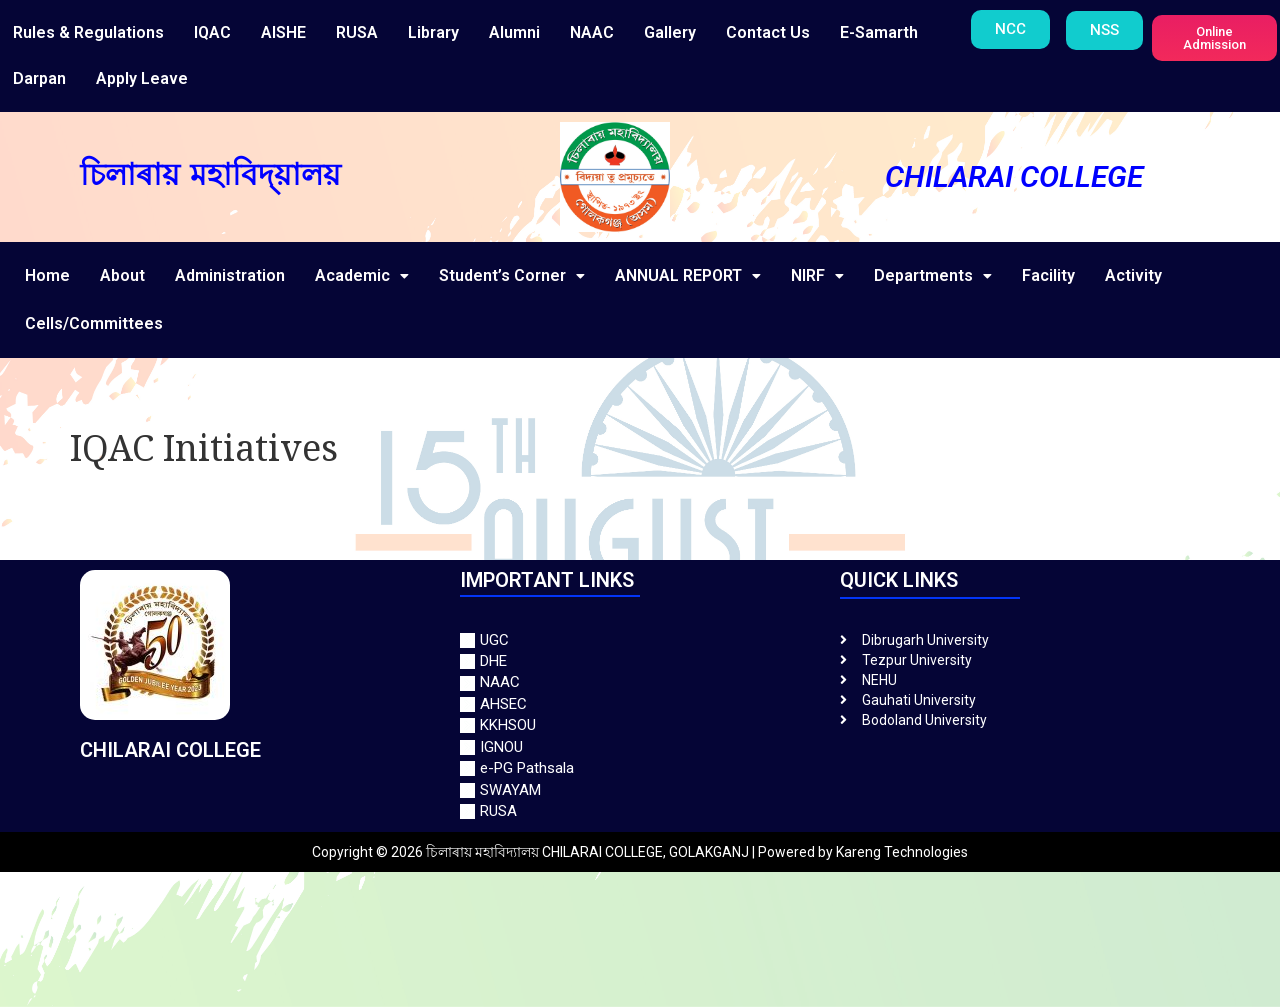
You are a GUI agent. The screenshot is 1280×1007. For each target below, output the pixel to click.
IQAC (212, 32)
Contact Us (768, 32)
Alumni (514, 32)
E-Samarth (879, 32)
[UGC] (640, 640)
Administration (230, 275)
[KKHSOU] (640, 725)
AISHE (283, 32)
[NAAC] (640, 682)
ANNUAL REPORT (688, 275)
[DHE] (640, 661)
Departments (933, 275)
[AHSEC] (640, 704)
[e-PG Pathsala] (640, 768)
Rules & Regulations (88, 32)
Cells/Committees (94, 323)
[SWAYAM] (640, 790)
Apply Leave (142, 78)
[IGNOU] (640, 747)
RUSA (357, 32)
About (122, 275)
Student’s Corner (512, 275)
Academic (362, 275)
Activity (1133, 275)
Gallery (670, 32)
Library (433, 32)
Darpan (39, 78)
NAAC (592, 32)
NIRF (817, 275)
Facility (1048, 275)
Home (47, 275)
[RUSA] (640, 811)
